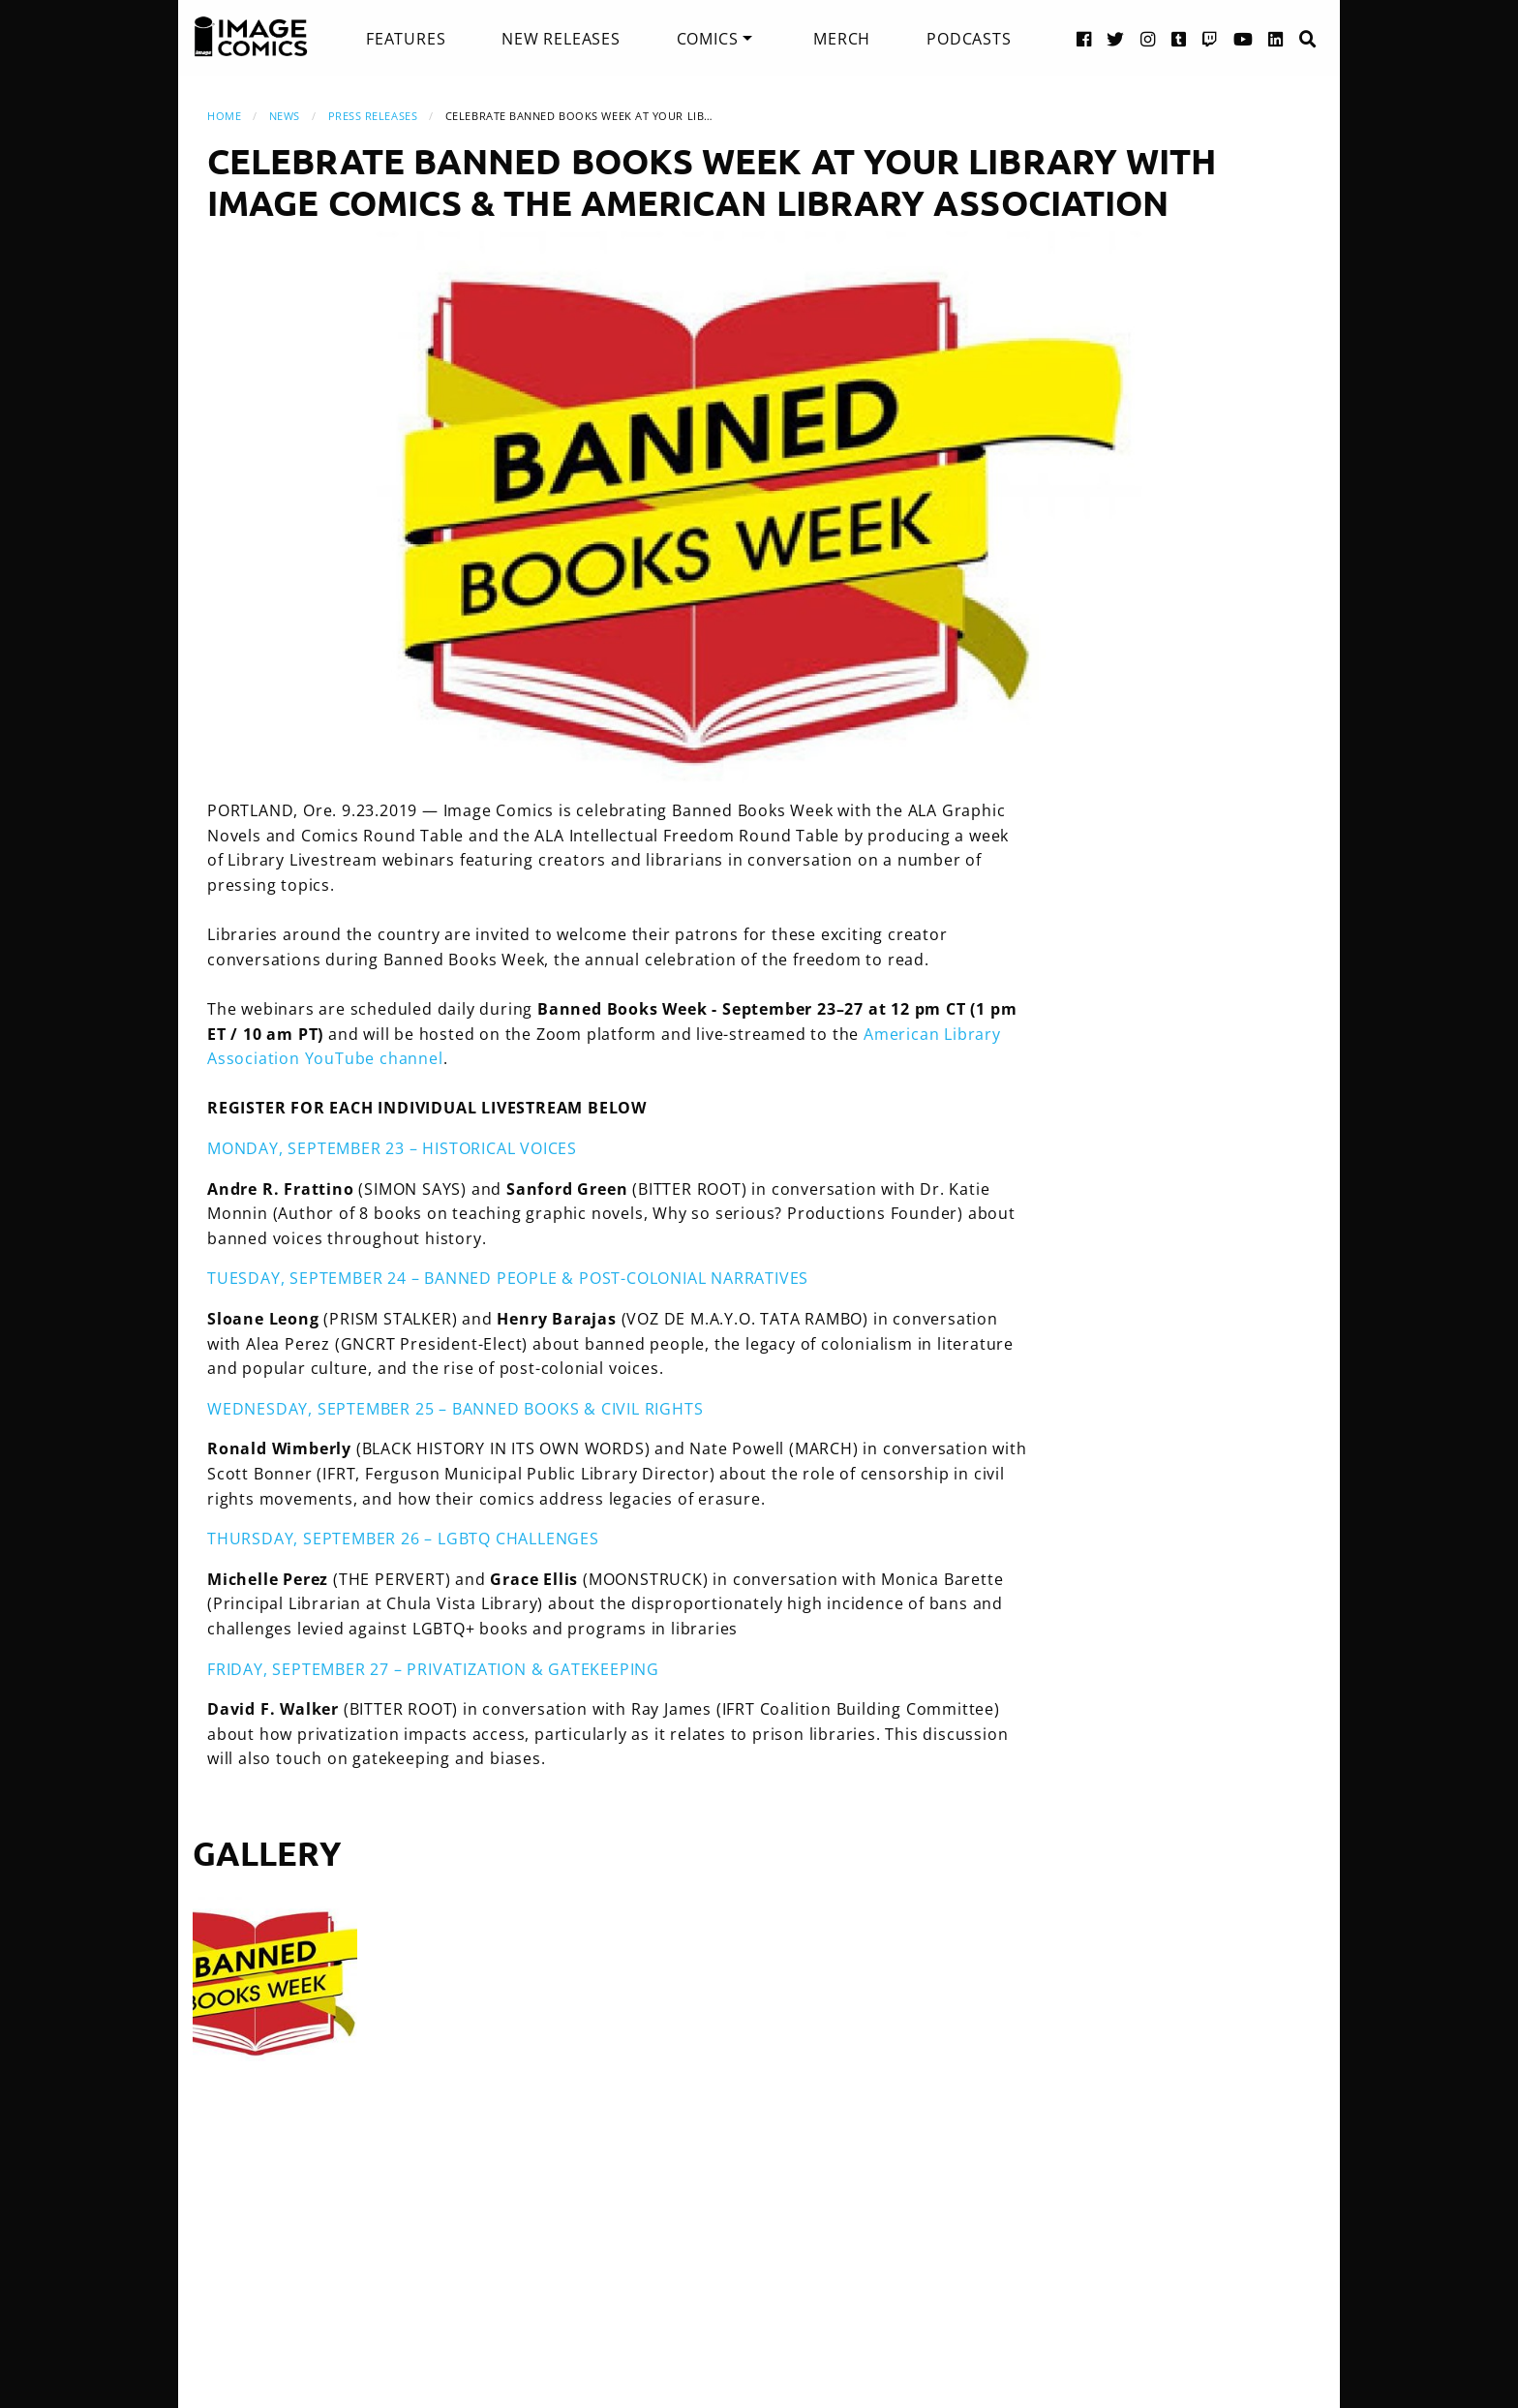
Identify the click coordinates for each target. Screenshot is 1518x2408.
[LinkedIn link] (1276, 38)
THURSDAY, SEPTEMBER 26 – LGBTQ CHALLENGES (403, 1538)
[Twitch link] (1210, 38)
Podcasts (968, 38)
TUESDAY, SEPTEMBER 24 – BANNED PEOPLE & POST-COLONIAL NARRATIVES (507, 1278)
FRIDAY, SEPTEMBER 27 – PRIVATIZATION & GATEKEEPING (433, 1669)
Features (405, 38)
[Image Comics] (251, 37)
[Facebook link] (1084, 38)
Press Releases (373, 115)
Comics (708, 38)
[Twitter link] (1116, 38)
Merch (841, 38)
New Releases (561, 38)
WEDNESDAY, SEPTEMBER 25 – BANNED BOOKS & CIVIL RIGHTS (455, 1408)
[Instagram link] (1148, 38)
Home (224, 115)
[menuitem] (405, 39)
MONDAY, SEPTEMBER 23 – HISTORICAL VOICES (392, 1148)
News (284, 115)
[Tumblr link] (1179, 38)
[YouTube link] (1243, 38)
